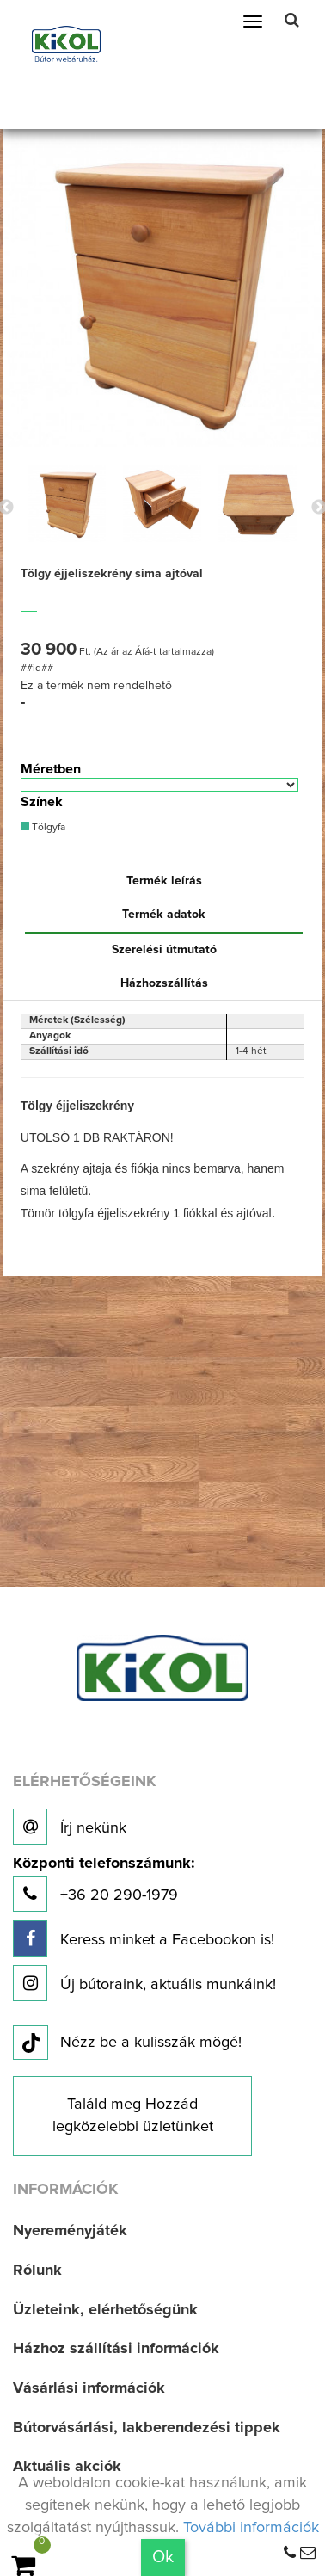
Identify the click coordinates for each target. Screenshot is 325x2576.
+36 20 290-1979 (103, 1884)
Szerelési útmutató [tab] (164, 950)
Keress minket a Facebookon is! (143, 1938)
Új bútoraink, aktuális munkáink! (144, 1983)
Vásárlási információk (89, 2388)
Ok (163, 2557)
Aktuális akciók (67, 2466)
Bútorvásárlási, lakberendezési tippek (146, 2428)
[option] (67, 503)
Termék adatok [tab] (163, 915)
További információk (251, 2528)
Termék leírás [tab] (164, 881)
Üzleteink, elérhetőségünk (105, 2310)
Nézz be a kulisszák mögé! (127, 2043)
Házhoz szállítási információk (116, 2349)
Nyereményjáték (70, 2231)
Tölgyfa (43, 827)
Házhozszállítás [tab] (164, 983)
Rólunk (37, 2270)
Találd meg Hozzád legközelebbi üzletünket (132, 2116)
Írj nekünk (69, 1827)
